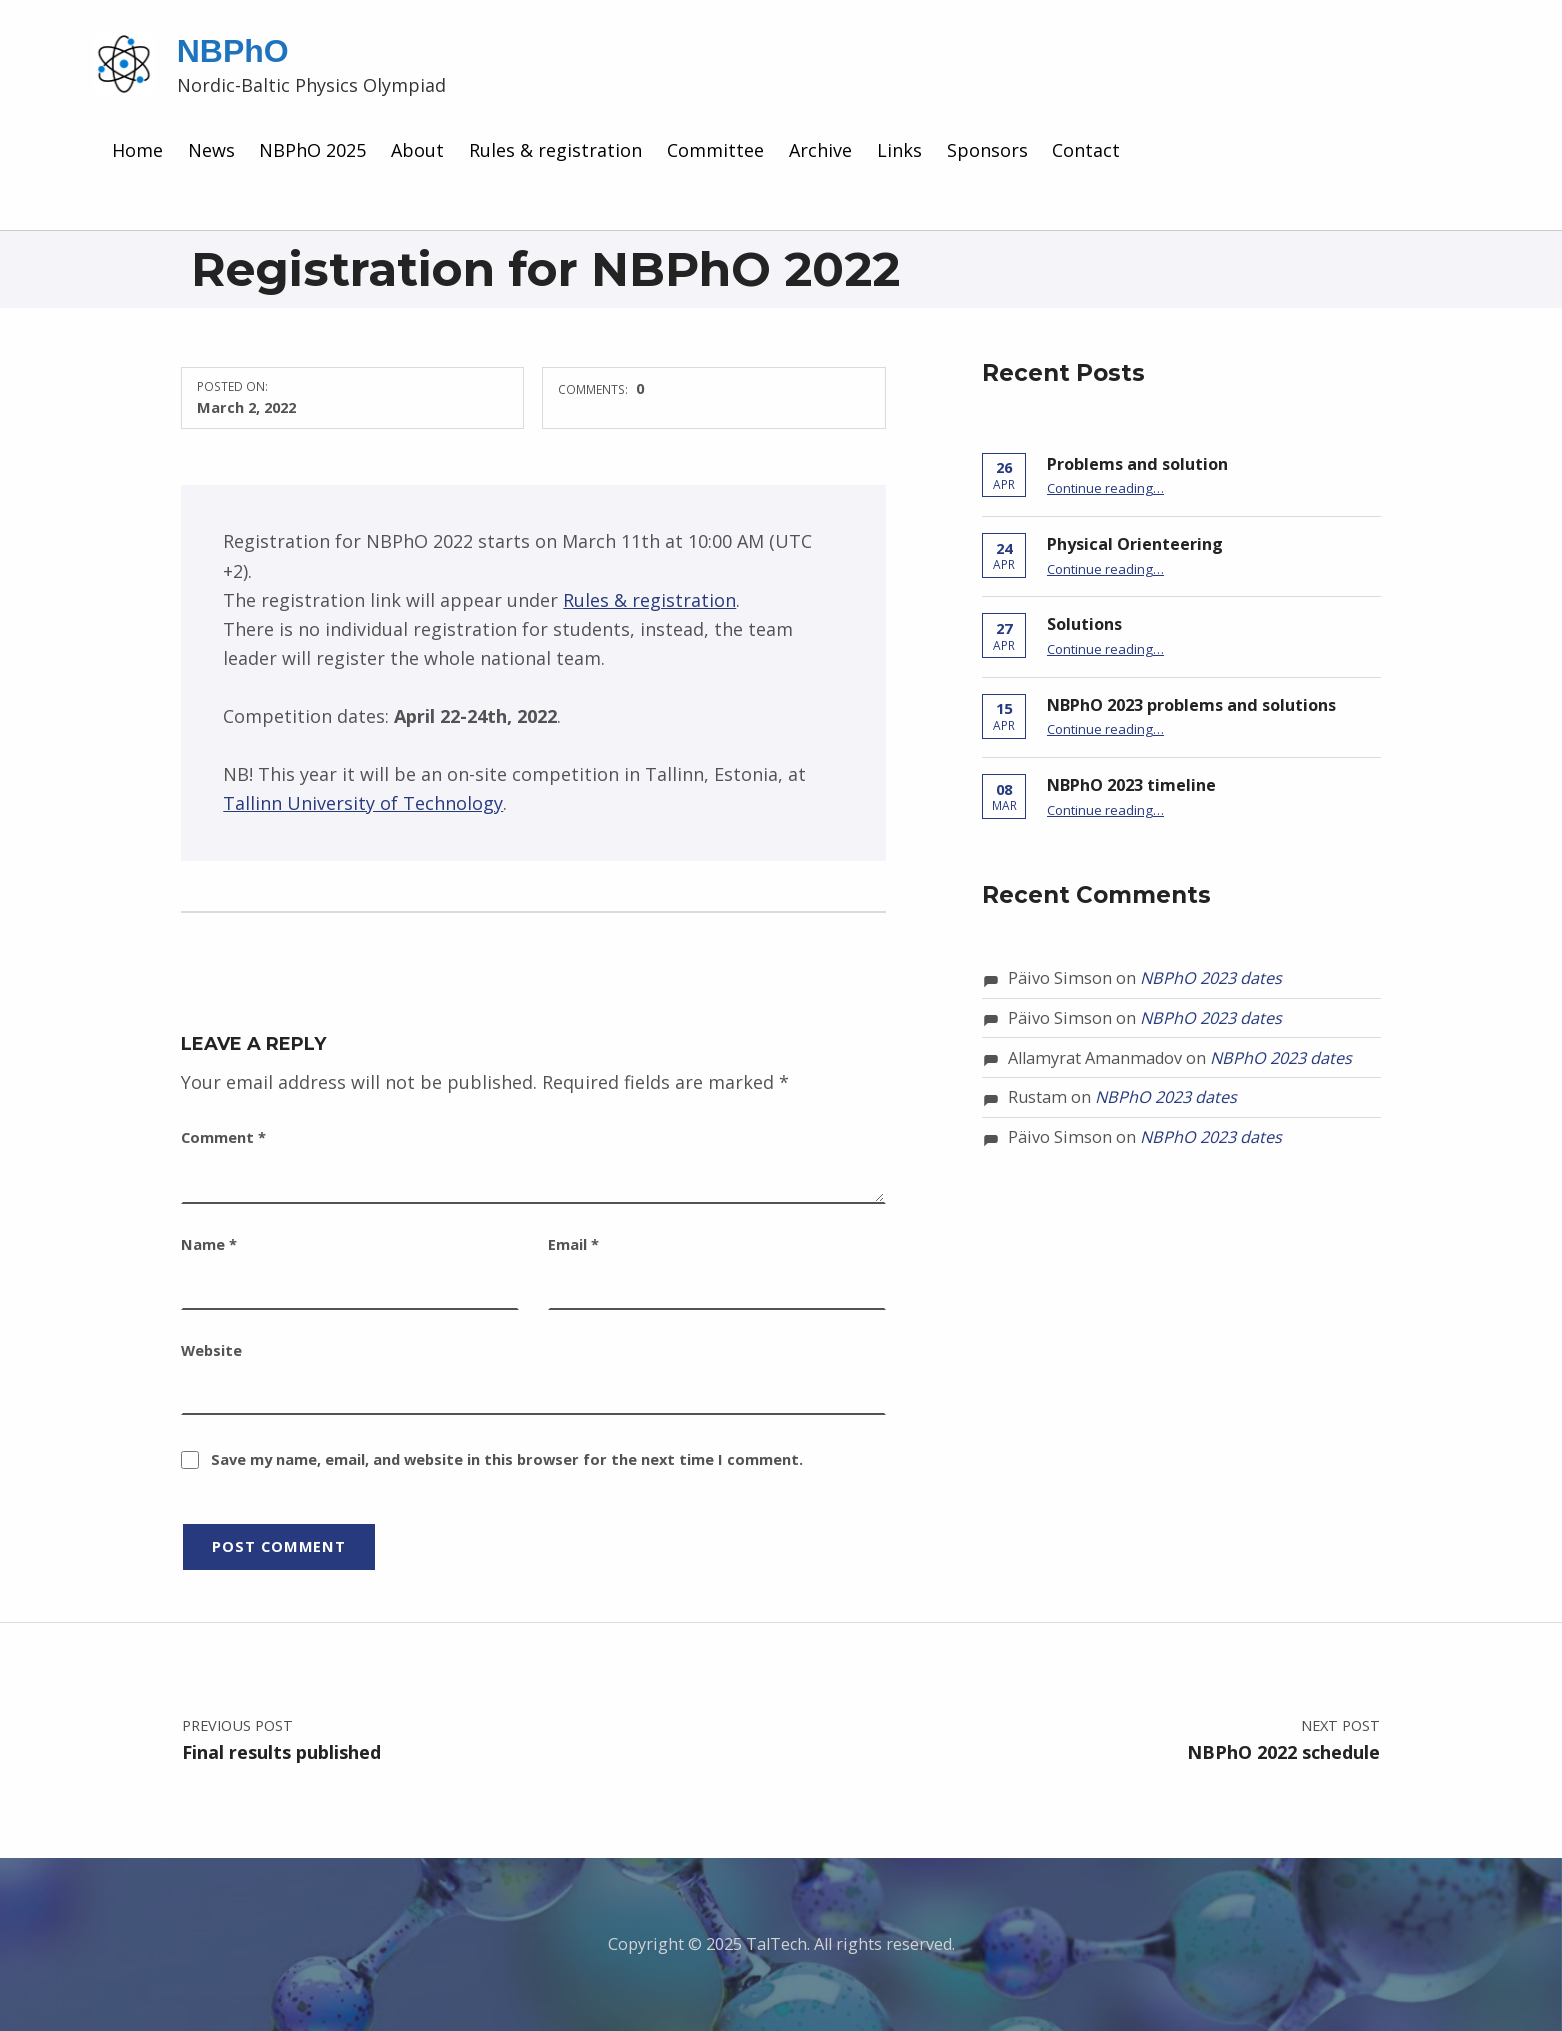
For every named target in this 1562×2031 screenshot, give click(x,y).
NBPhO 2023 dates (1211, 978)
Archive (820, 150)
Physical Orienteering (1135, 544)
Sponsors (987, 150)
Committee (715, 150)
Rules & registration (555, 150)
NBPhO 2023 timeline (1131, 785)
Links (899, 150)
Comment (223, 1137)
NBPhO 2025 (312, 150)
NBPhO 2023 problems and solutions (1191, 705)
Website (211, 1350)
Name (209, 1244)
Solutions (1084, 624)
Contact (1086, 150)
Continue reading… (1105, 488)
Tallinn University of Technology (363, 803)
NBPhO (233, 51)
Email (573, 1244)
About (417, 150)
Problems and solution (1137, 464)
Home (137, 150)
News (211, 150)
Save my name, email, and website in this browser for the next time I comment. (507, 1459)
